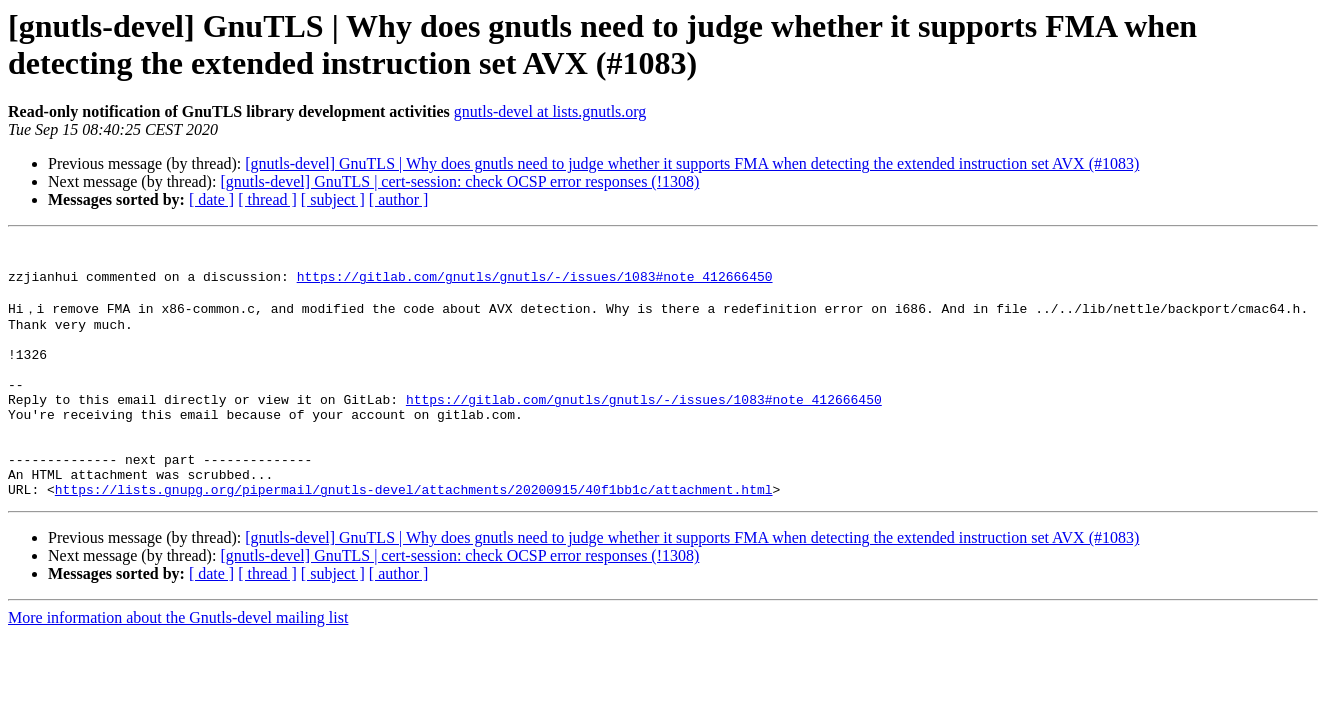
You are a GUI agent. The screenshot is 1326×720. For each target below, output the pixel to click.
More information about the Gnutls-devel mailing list (178, 666)
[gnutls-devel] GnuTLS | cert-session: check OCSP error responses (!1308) (459, 181)
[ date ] (211, 199)
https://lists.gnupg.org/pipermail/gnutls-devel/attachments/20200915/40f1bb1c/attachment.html (414, 538)
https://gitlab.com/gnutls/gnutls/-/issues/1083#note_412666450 (535, 285)
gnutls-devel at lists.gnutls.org (550, 111)
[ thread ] (267, 199)
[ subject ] (333, 199)
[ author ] (399, 199)
